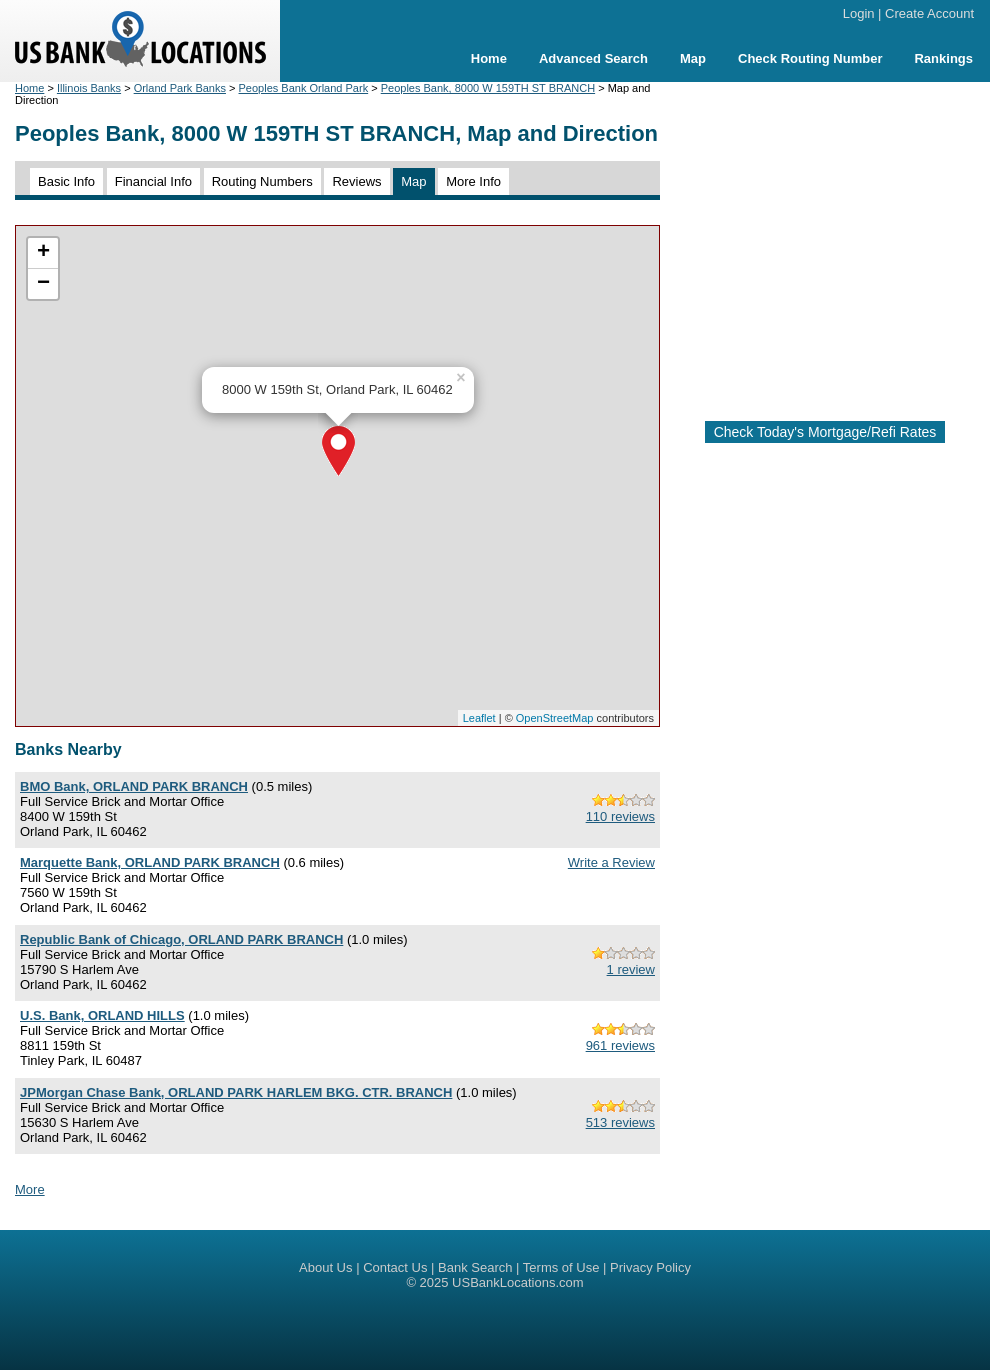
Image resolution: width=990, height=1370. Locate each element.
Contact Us (395, 1267)
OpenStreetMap (555, 718)
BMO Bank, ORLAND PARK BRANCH (134, 786)
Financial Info (153, 181)
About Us (325, 1267)
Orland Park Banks (180, 88)
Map (693, 58)
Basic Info (66, 181)
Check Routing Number (810, 58)
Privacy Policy (650, 1267)
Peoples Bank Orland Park (304, 88)
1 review (631, 969)
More (30, 1189)
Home (489, 58)
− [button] (43, 284)
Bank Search (475, 1267)
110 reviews (620, 816)
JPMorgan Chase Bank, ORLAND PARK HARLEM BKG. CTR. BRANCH (236, 1092)
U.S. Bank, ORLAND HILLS (102, 1015)
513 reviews (620, 1122)
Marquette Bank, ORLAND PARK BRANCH (150, 862)
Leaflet (479, 718)
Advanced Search (593, 58)
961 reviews (620, 1045)
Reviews (356, 181)
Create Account (929, 13)
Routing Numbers (262, 181)
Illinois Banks (89, 88)
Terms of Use (561, 1267)
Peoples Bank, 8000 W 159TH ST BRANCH (488, 88)
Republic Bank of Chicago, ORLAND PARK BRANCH (181, 939)
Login (859, 13)
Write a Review (611, 862)
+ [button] (43, 253)
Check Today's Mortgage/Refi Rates (825, 432)
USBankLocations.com (518, 1282)
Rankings (943, 58)
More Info (473, 181)
